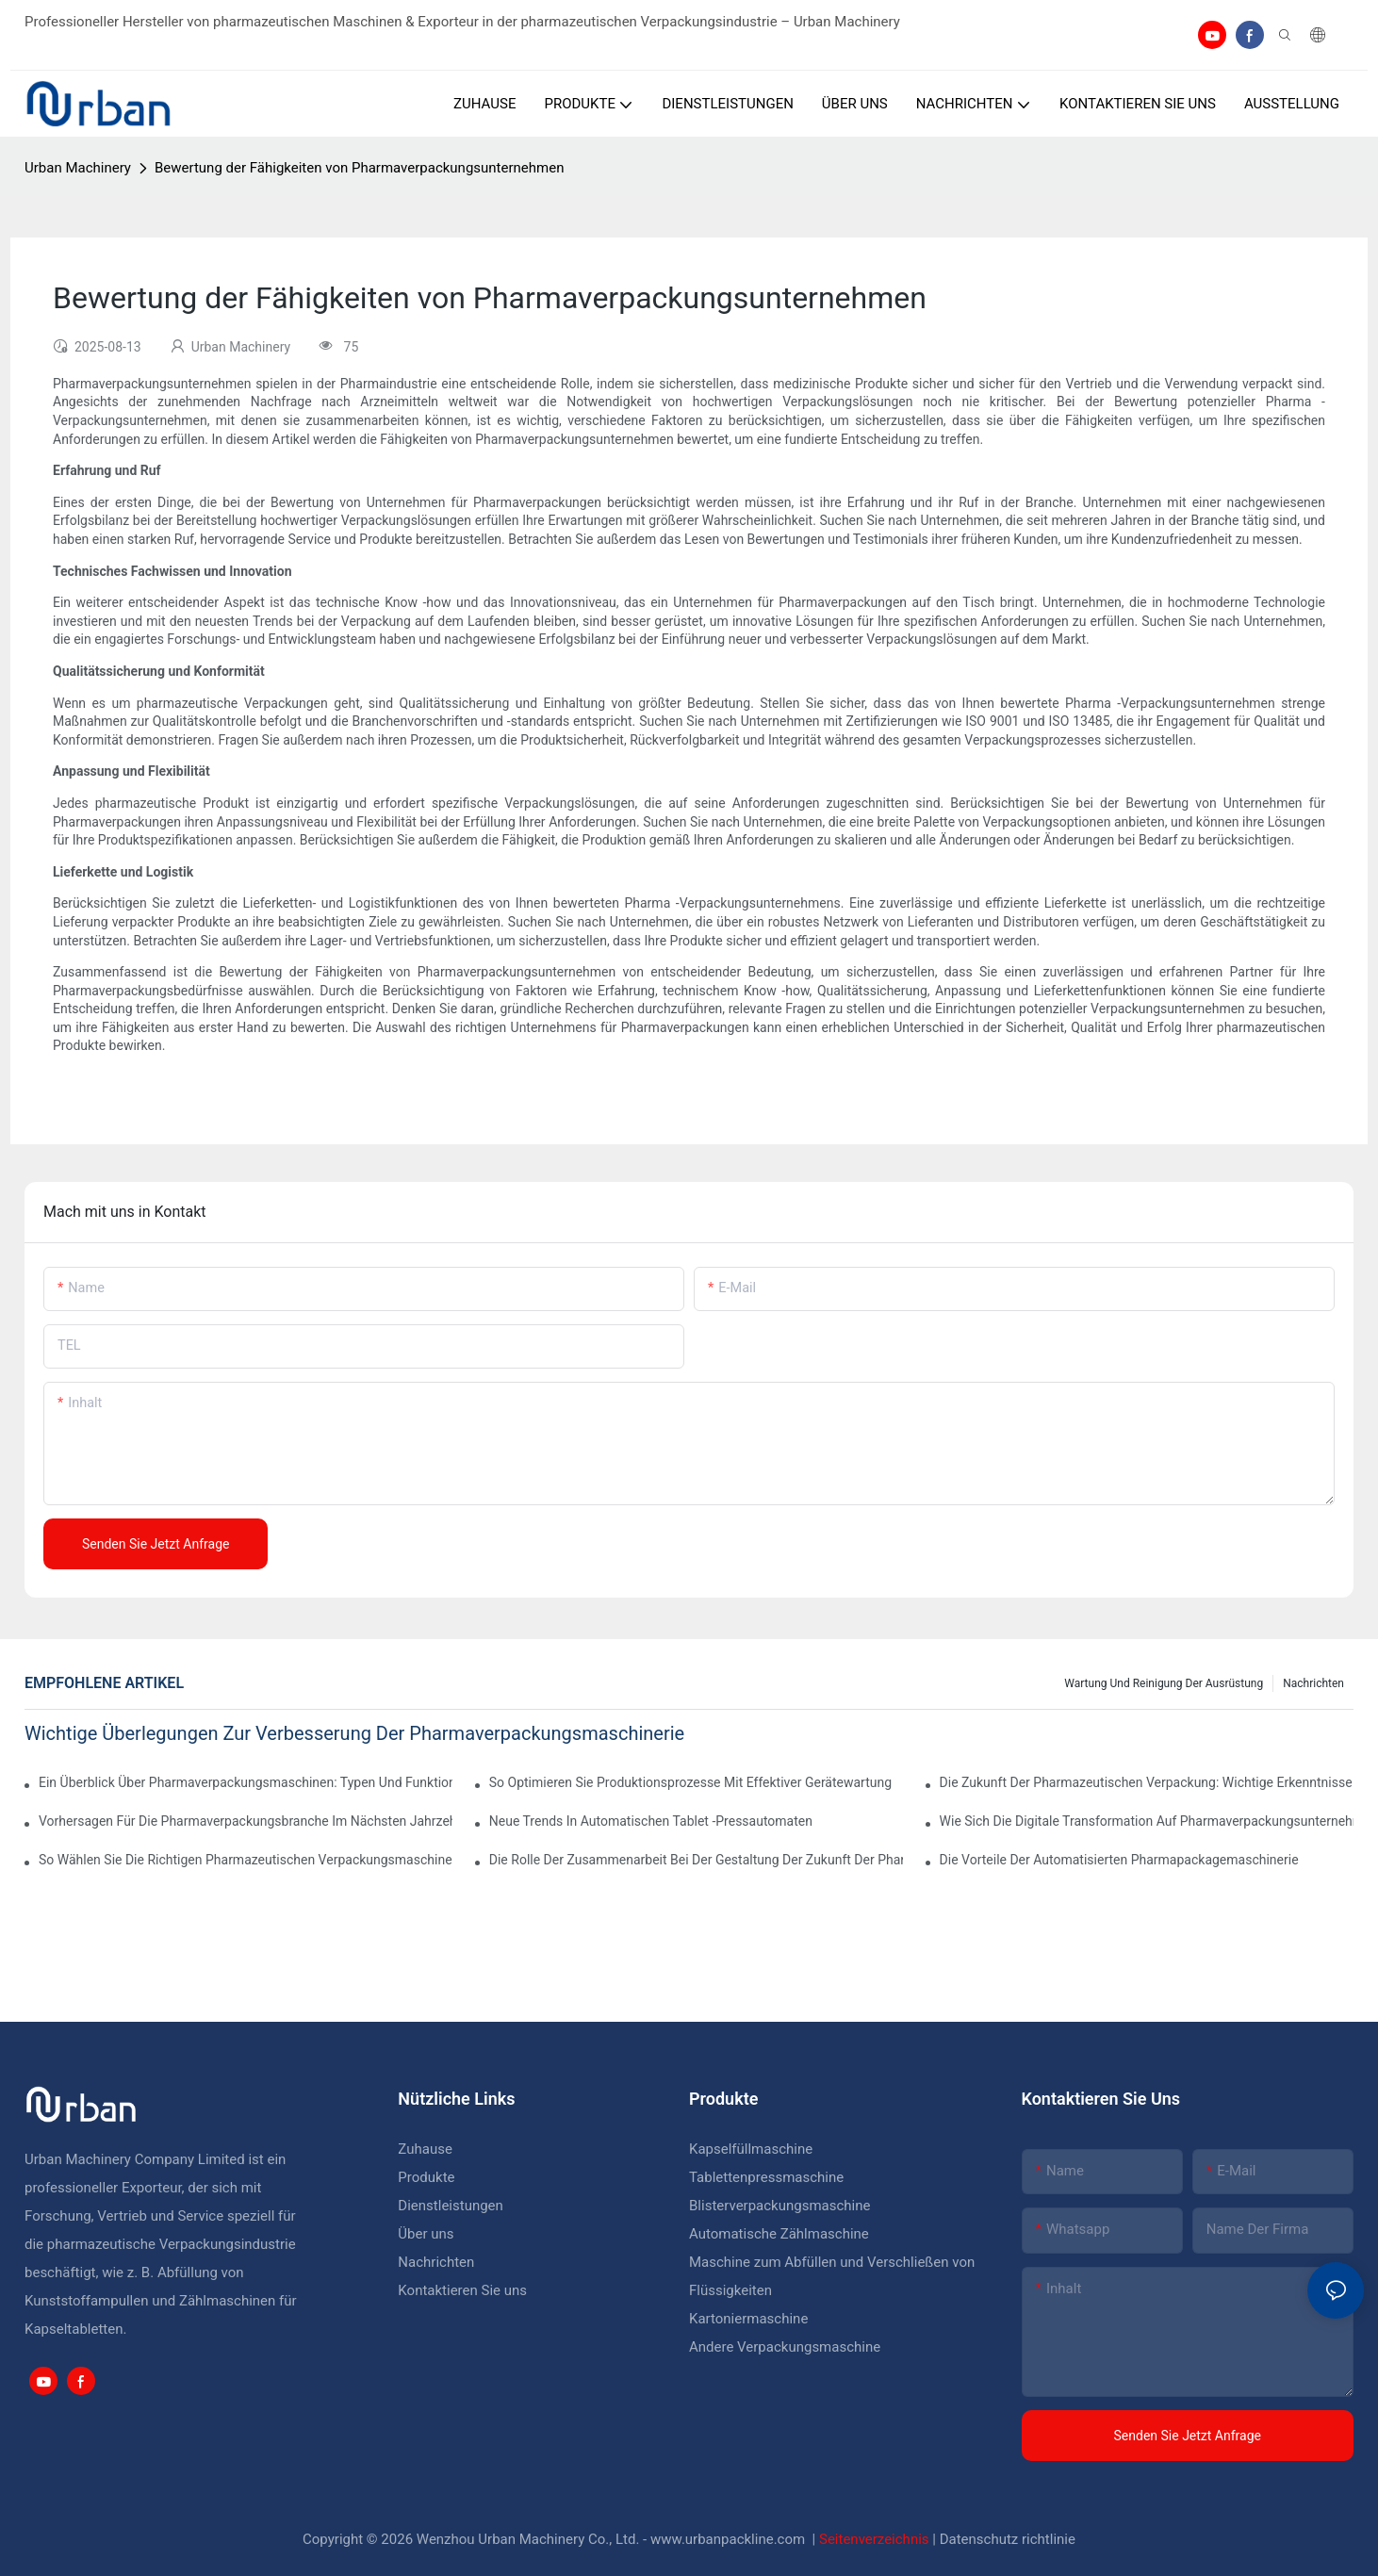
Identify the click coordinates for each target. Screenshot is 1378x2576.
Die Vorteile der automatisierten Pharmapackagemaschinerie (1119, 1859)
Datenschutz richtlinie (1007, 2539)
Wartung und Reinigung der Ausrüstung (1163, 1683)
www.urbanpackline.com (729, 2539)
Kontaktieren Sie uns (462, 2290)
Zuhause (425, 2149)
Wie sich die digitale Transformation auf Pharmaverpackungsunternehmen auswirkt (1146, 1821)
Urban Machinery (78, 167)
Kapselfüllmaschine (750, 2149)
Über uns (425, 2233)
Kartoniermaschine (748, 2318)
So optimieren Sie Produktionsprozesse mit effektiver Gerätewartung (690, 1782)
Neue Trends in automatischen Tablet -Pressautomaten (650, 1821)
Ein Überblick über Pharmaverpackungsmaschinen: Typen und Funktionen (245, 1782)
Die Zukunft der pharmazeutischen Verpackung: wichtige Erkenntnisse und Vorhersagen (1146, 1782)
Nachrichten (1313, 1683)
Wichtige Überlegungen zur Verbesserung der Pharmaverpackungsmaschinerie (354, 1733)
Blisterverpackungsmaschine (779, 2205)
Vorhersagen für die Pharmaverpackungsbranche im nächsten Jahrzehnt (245, 1821)
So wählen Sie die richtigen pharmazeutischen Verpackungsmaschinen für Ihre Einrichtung (245, 1859)
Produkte (428, 2177)
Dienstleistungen (450, 2205)
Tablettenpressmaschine (766, 2177)
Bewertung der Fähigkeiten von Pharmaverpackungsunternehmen (360, 167)
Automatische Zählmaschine (779, 2233)
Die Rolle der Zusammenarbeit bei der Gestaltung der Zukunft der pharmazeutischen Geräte (696, 1859)
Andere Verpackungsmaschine (784, 2346)
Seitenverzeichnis (875, 2539)
